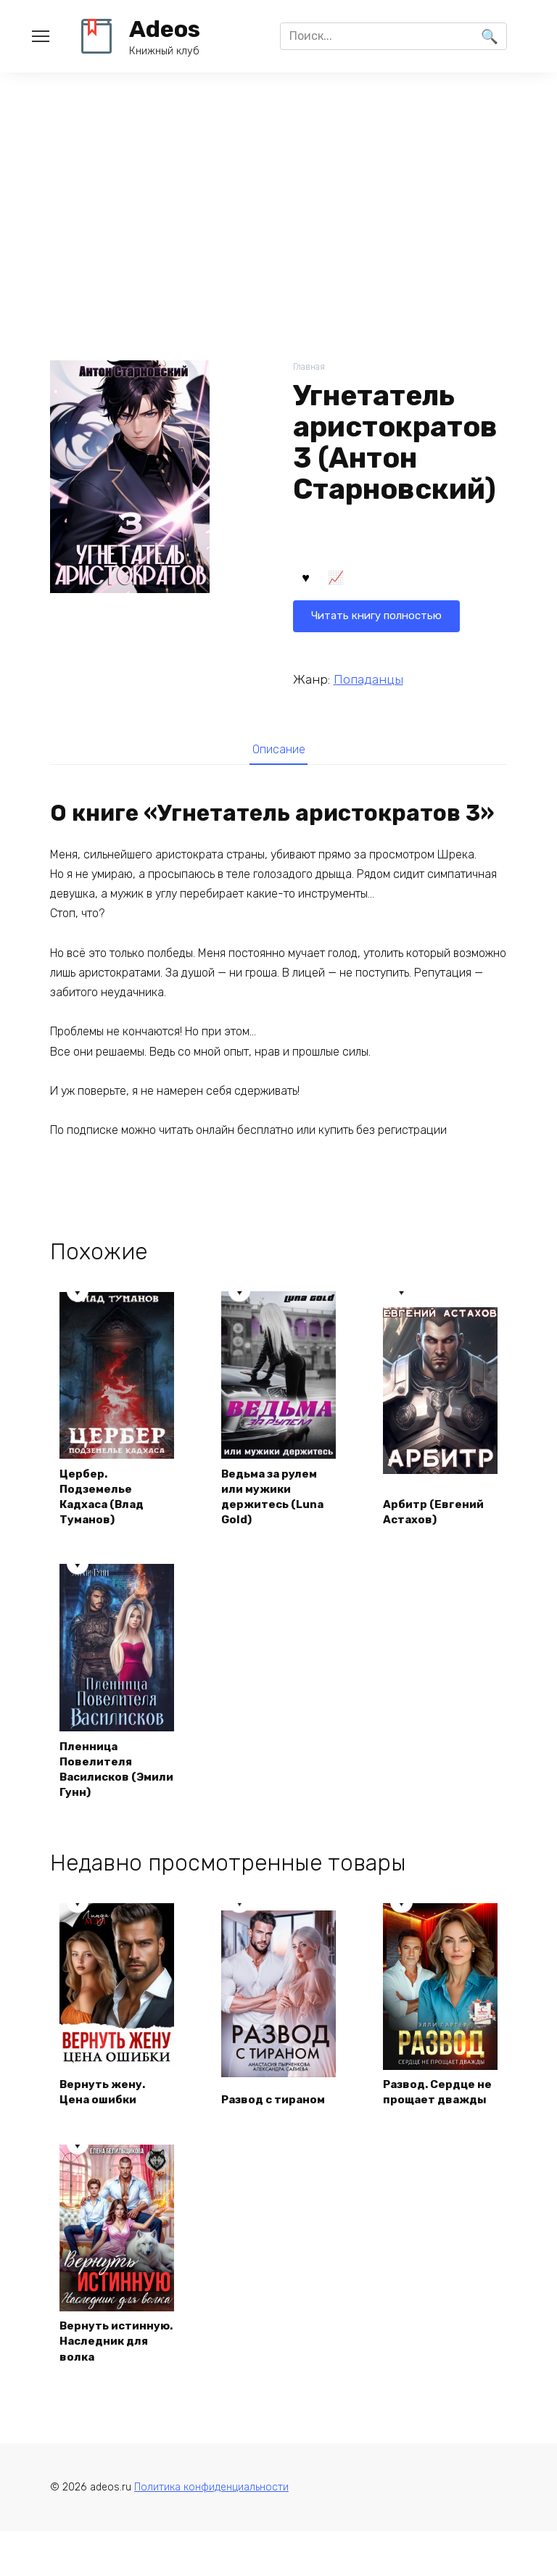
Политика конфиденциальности (211, 2531)
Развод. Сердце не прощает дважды (433, 2107)
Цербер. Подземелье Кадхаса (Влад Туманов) (105, 1498)
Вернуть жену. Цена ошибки (105, 2116)
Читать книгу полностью (381, 580)
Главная (310, 367)
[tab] (278, 751)
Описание (278, 751)
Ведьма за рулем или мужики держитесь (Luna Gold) (276, 1498)
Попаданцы (368, 679)
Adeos (164, 29)
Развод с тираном (277, 2124)
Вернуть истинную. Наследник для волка (107, 2374)
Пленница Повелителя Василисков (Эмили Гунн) (100, 1774)
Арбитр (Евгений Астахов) (436, 1515)
